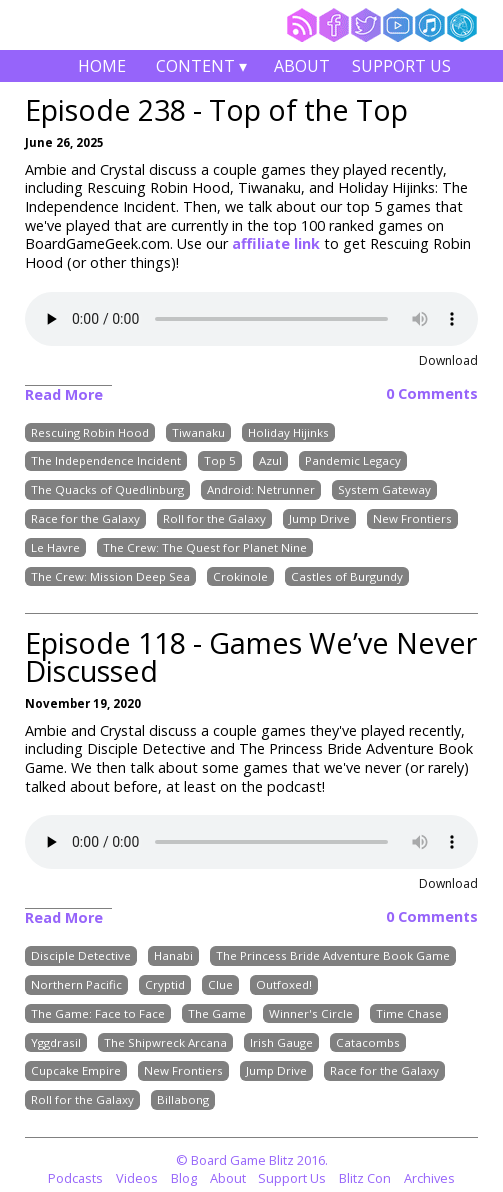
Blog (184, 1178)
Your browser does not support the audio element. (251, 319)
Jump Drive (319, 518)
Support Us (401, 66)
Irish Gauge (281, 1042)
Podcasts (75, 1178)
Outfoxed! (284, 984)
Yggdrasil (56, 1042)
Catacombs (368, 1042)
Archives (429, 1178)
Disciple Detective (81, 955)
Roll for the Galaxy (214, 518)
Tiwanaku (198, 432)
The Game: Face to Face (98, 1013)
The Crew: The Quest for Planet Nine (205, 547)
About (302, 66)
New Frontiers (412, 518)
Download (448, 360)
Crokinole (240, 576)
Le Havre (55, 547)
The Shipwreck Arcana (165, 1042)
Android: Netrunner (261, 489)
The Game (217, 1013)
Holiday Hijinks (288, 432)
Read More (64, 394)
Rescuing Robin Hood (90, 432)
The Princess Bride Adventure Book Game (333, 955)
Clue (220, 984)
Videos (137, 1178)
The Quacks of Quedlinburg (107, 489)
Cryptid (165, 984)
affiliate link (278, 243)
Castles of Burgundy (347, 576)
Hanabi (173, 955)
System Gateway (384, 489)
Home (102, 66)
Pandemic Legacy (353, 461)
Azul (270, 461)
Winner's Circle (311, 1013)
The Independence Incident (106, 461)
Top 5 (220, 461)
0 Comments (432, 394)
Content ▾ (202, 68)
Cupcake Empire (76, 1071)
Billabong (183, 1099)
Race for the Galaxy (85, 518)
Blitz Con (365, 1178)
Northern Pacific (76, 984)
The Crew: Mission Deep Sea (110, 576)
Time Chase (409, 1013)
